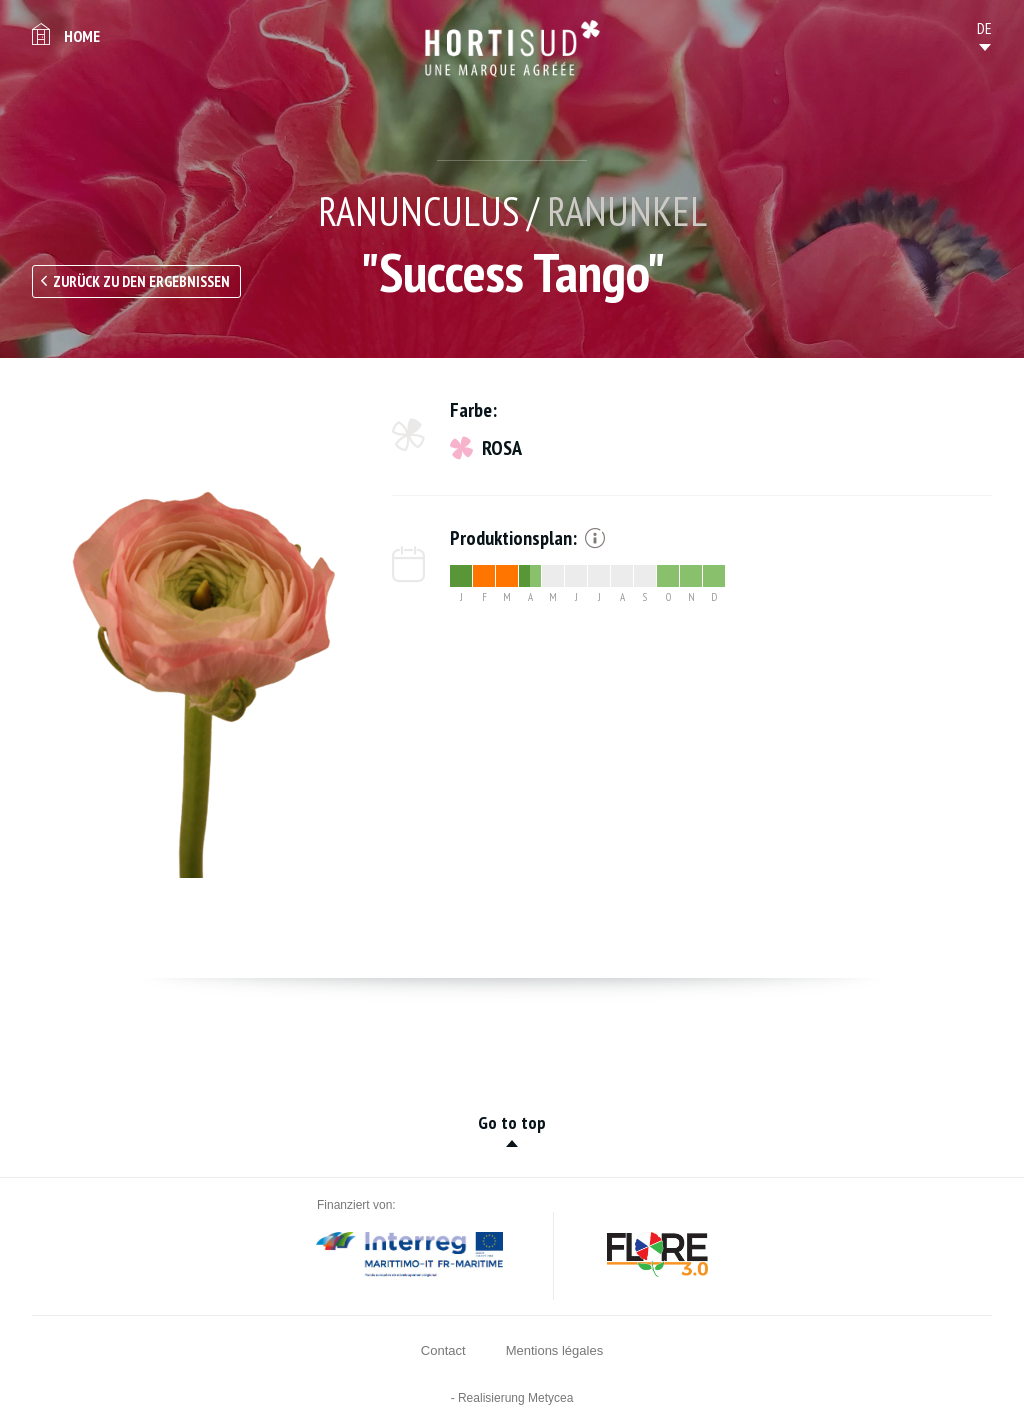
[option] (192, 638)
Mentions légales (555, 1350)
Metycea (550, 1398)
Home (82, 36)
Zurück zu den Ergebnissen (141, 281)
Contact (443, 1350)
